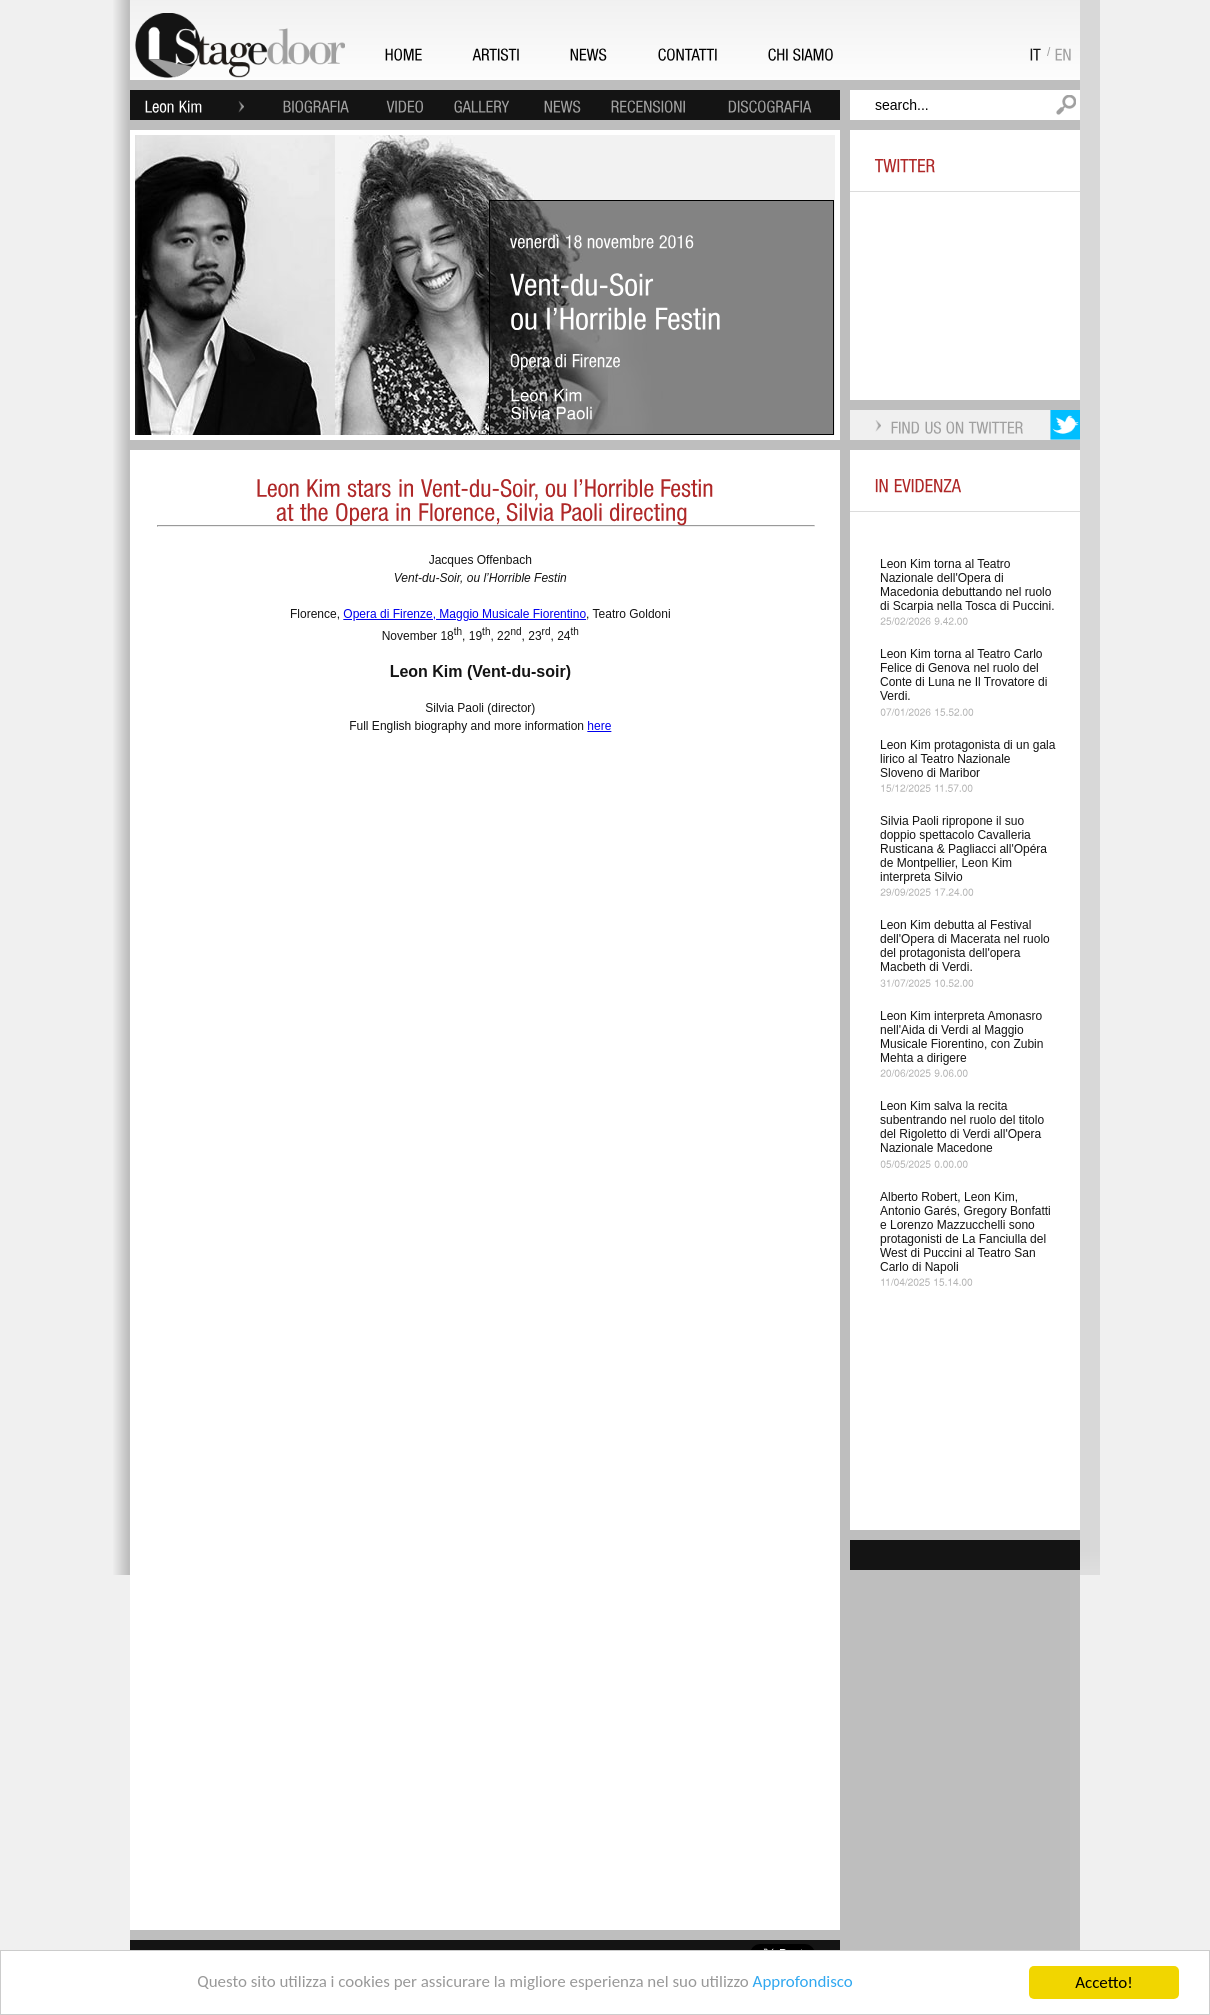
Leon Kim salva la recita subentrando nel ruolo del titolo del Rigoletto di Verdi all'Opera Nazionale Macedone (962, 1127)
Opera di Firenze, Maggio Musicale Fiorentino (464, 614)
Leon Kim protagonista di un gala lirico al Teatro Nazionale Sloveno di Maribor (967, 759)
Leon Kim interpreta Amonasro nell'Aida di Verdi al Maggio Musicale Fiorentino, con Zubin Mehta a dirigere (961, 1037)
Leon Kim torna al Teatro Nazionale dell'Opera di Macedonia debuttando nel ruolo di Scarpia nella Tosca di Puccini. (967, 585)
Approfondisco (803, 1983)
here (599, 726)
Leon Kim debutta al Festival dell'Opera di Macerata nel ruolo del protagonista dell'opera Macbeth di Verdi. (965, 946)
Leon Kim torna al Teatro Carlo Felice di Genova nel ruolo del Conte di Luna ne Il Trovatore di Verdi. (963, 675)
